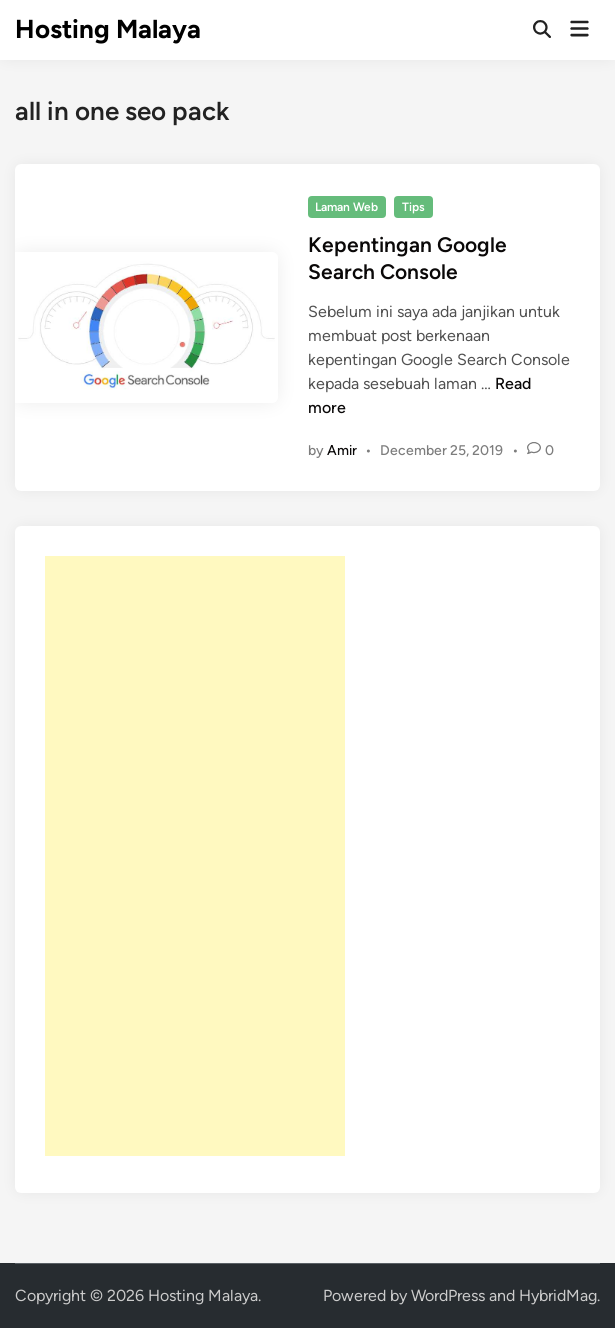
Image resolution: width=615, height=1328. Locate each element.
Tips (413, 207)
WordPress (448, 1295)
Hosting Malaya (108, 29)
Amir (342, 450)
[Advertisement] (195, 856)
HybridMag (558, 1295)
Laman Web (346, 207)
